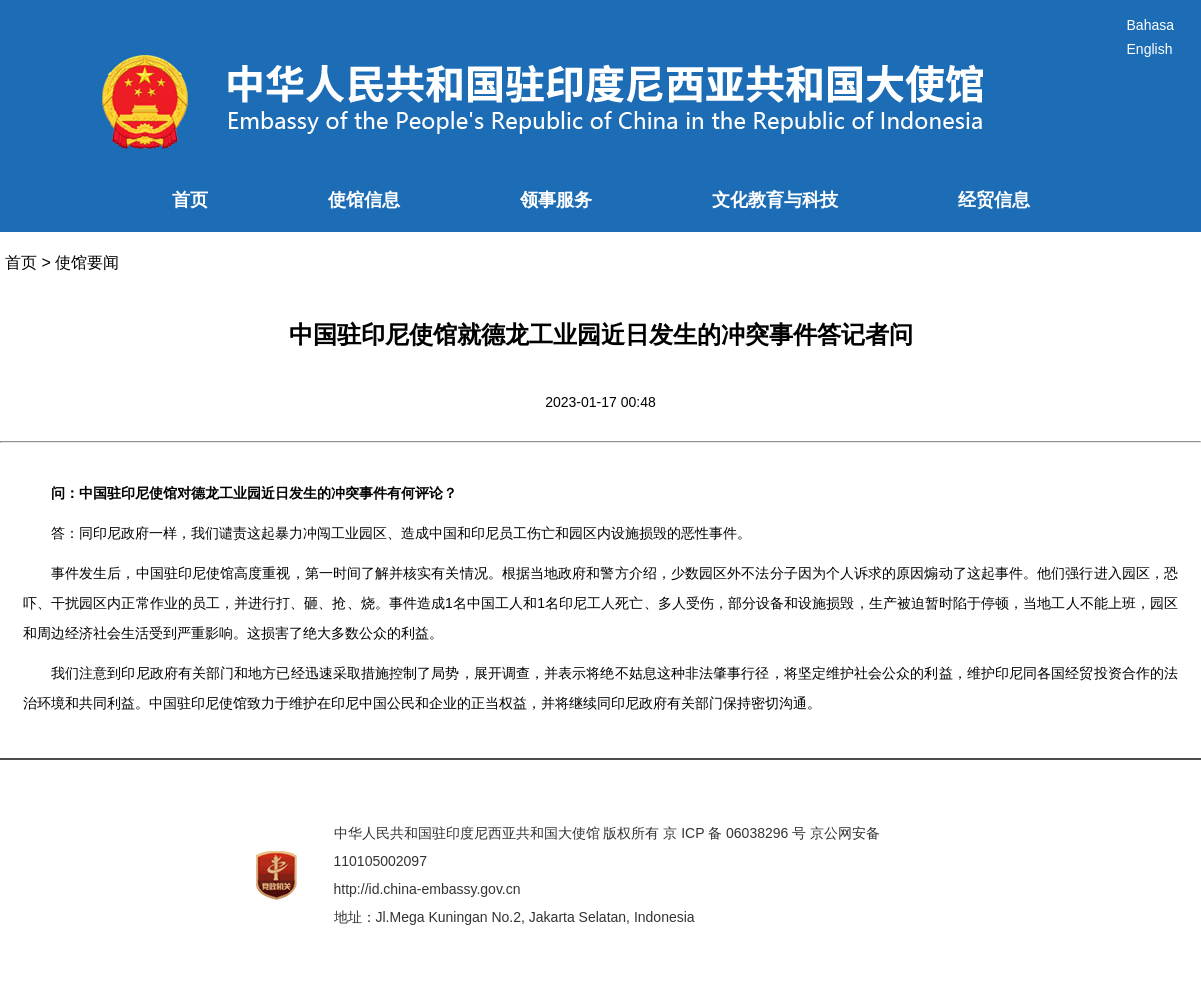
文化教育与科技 (775, 200)
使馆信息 (364, 200)
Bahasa (1150, 25)
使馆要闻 (87, 262)
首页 (190, 200)
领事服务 (556, 200)
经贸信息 (994, 200)
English (1150, 49)
